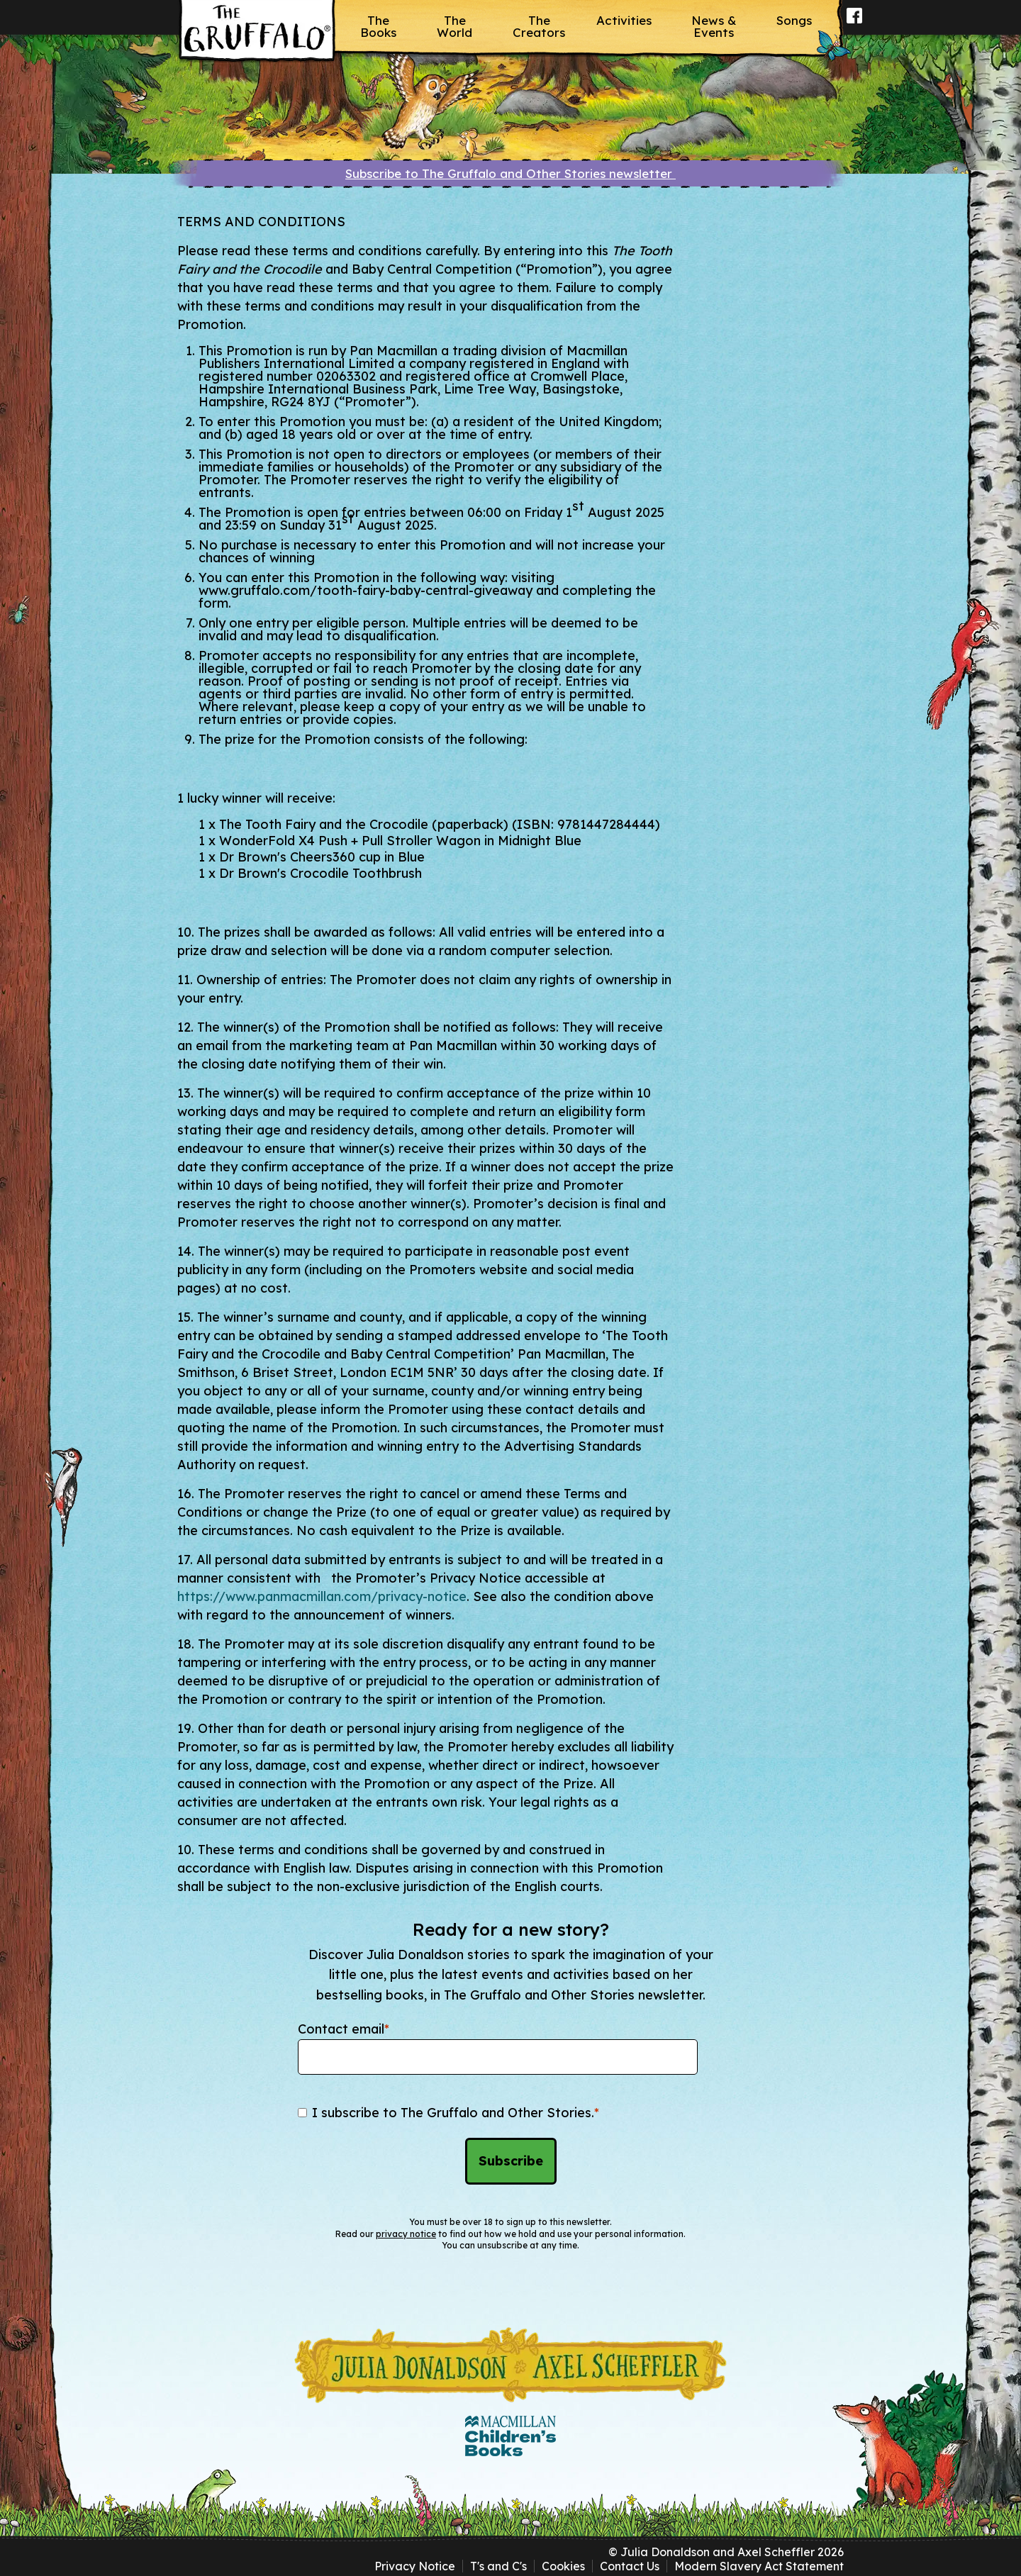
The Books (378, 26)
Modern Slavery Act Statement (759, 2566)
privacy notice (406, 2234)
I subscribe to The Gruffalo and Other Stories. (455, 2112)
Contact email (343, 2029)
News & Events (714, 26)
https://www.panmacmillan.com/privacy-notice (322, 1596)
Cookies (563, 2566)
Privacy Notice (414, 2566)
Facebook (855, 25)
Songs (794, 20)
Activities (624, 20)
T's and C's (498, 2566)
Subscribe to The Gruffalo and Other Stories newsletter (510, 173)
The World (454, 26)
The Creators (539, 26)
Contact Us (629, 2566)
